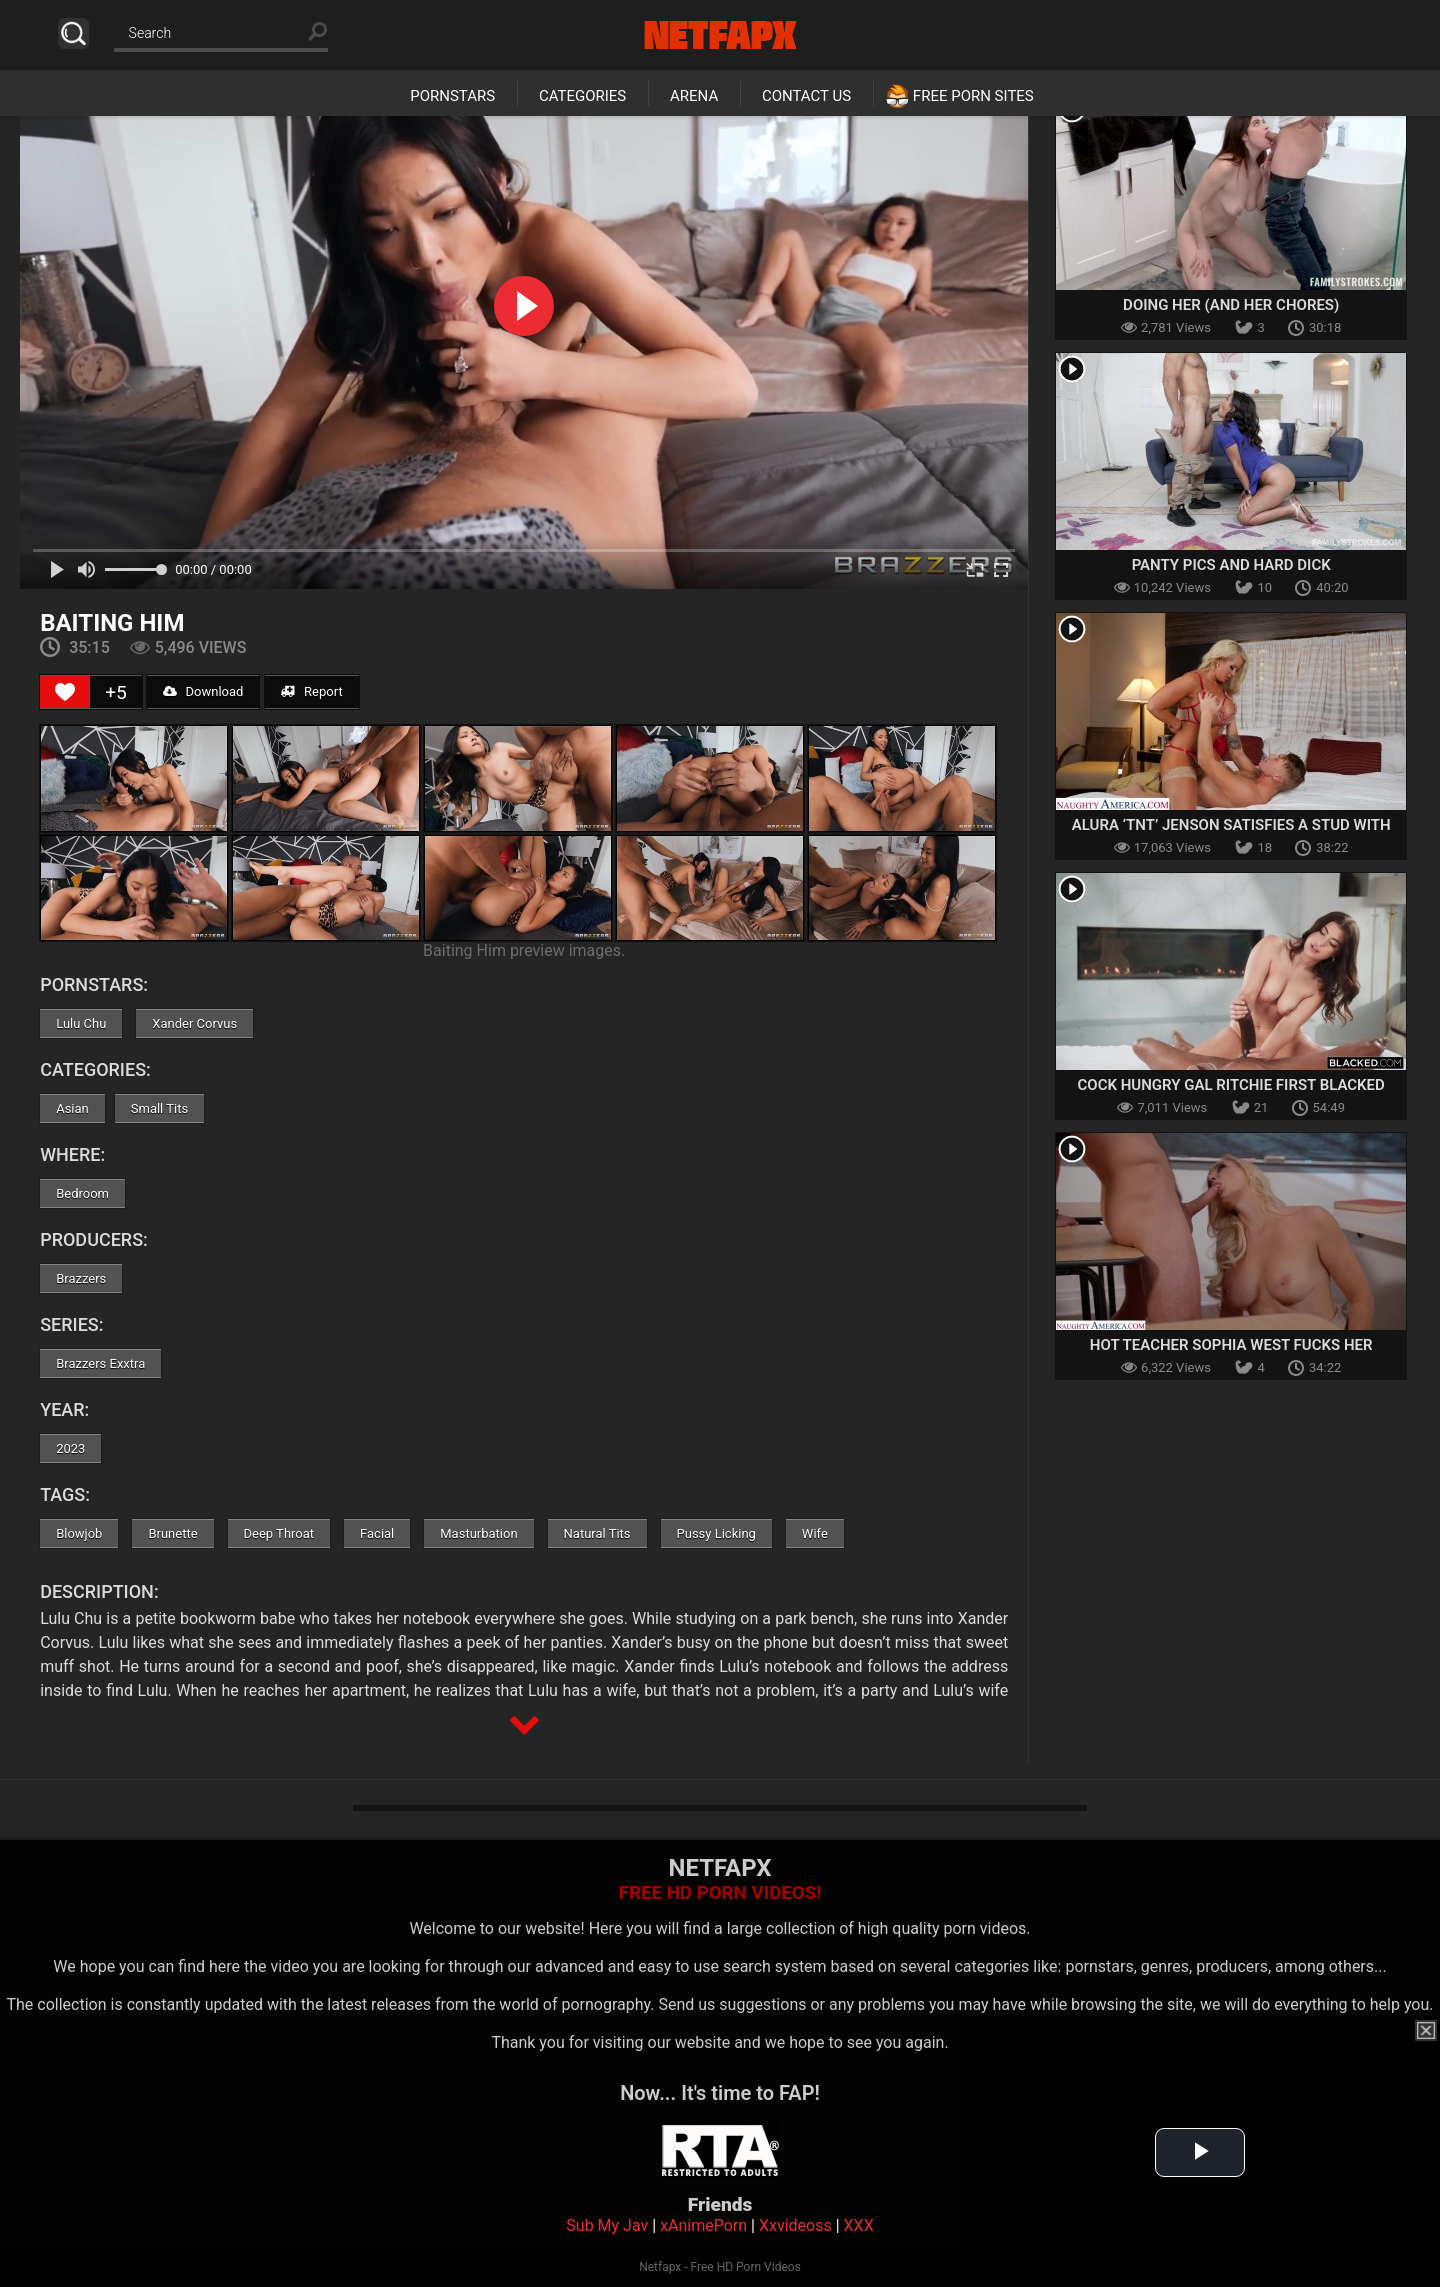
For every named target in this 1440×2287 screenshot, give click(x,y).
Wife (815, 1533)
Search (73, 33)
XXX (859, 2225)
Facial (377, 1533)
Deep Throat (279, 1533)
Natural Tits (597, 1533)
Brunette (172, 1533)
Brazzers (81, 1278)
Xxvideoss (795, 2225)
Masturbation (478, 1533)
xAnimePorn (703, 2225)
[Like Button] (65, 692)
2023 (70, 1448)
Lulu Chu (81, 1023)
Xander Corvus (194, 1023)
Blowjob (79, 1533)
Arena (694, 96)
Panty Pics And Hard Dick (1231, 565)
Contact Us (806, 96)
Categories (582, 96)
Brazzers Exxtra (100, 1363)
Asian (72, 1108)
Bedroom (82, 1193)
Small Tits (159, 1108)
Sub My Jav (607, 2225)
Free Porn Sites (973, 96)
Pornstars (452, 96)
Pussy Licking (716, 1533)
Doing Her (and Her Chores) (1231, 305)
